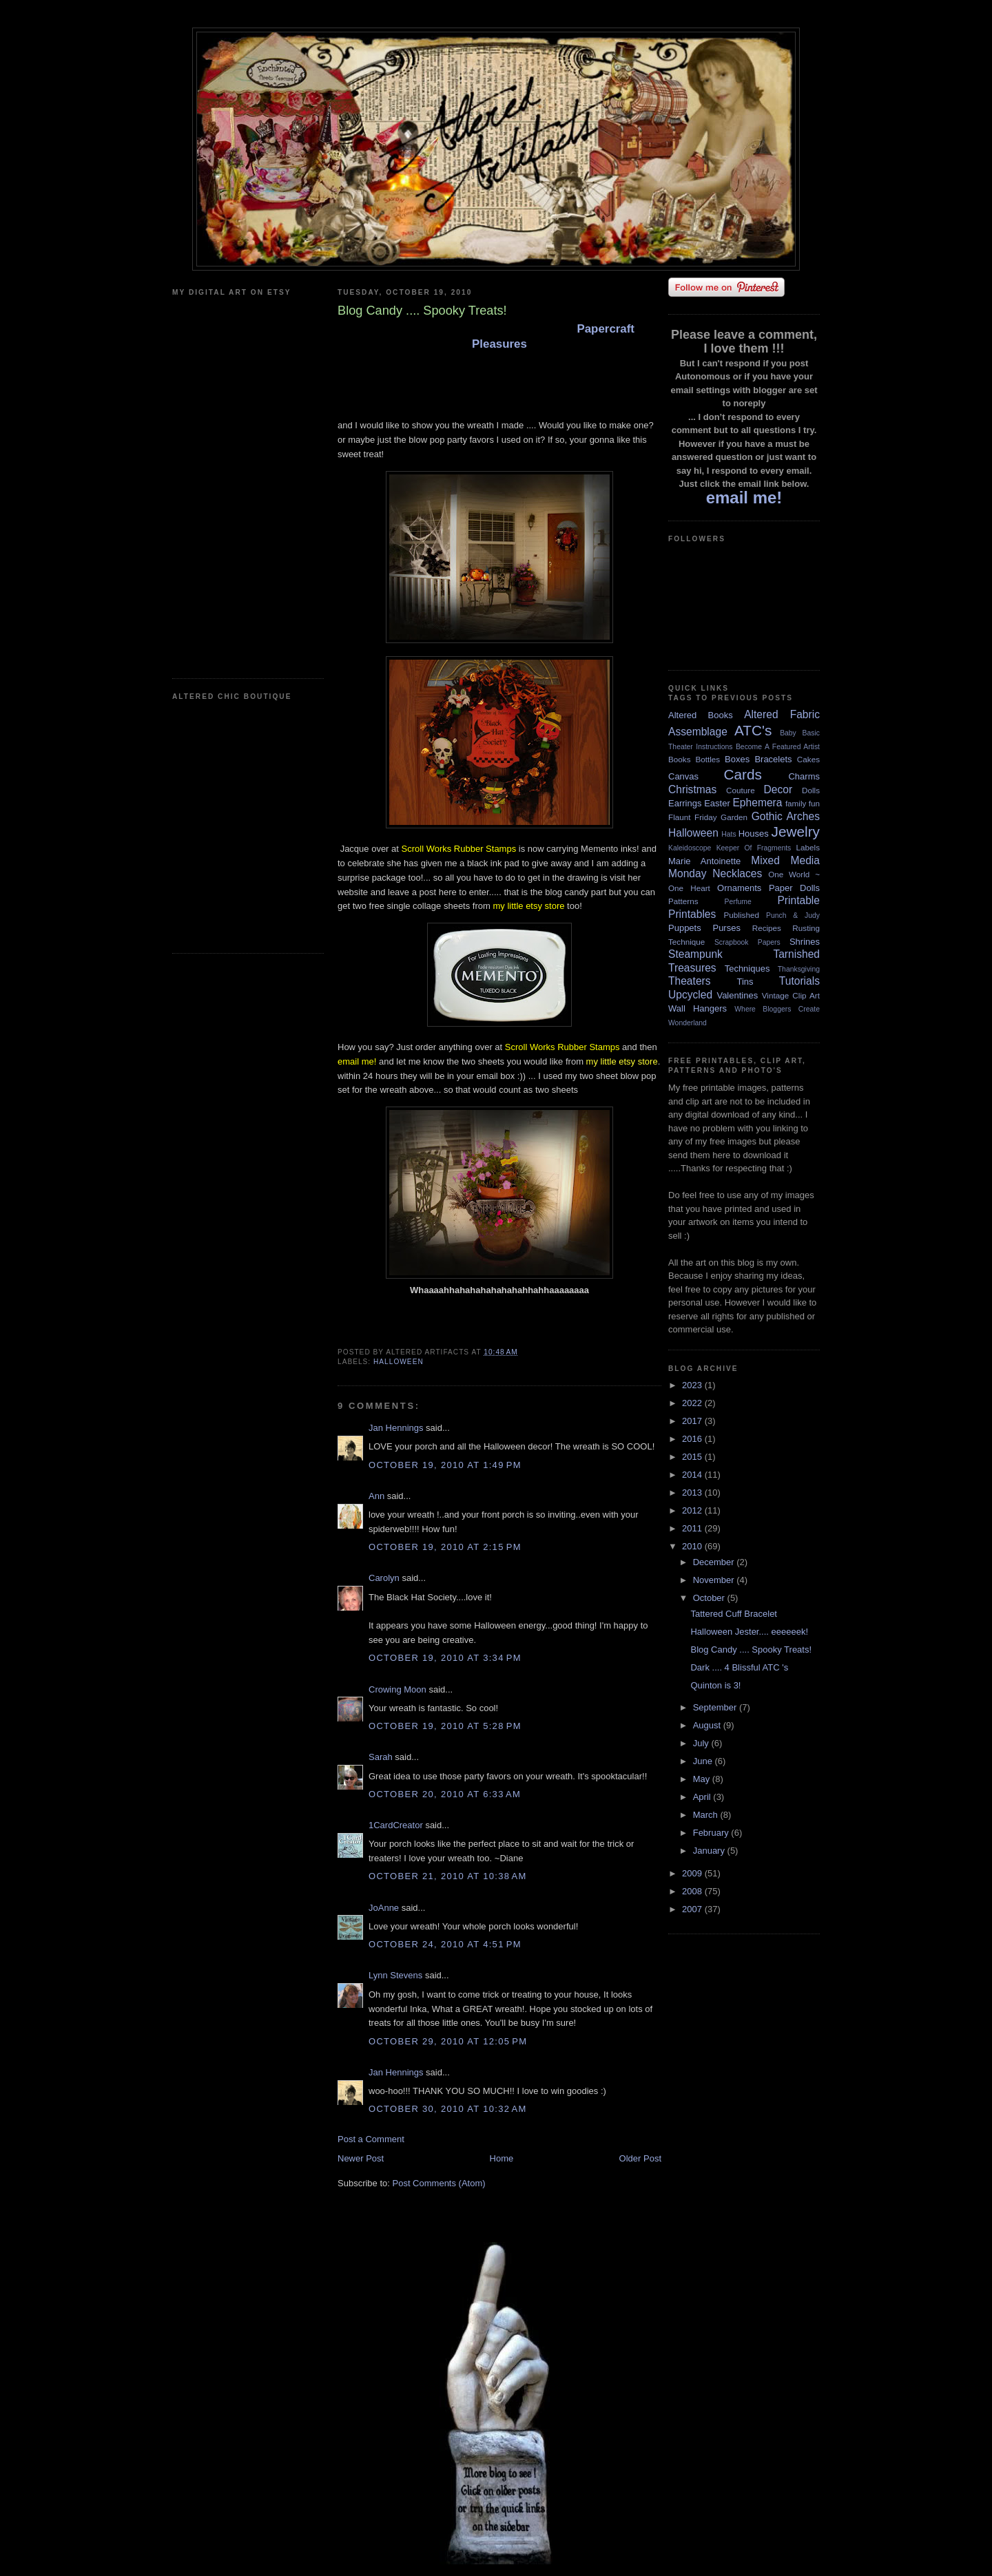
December (715, 1562)
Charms (804, 776)
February (712, 1833)
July (702, 1743)
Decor (778, 789)
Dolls (811, 790)
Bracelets (773, 759)
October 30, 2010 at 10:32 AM (448, 2109)
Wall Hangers (697, 1008)
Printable (798, 900)
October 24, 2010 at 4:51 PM (445, 1944)
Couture (740, 790)
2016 (693, 1439)
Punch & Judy (793, 915)
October (710, 1598)
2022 (693, 1403)
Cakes (808, 759)
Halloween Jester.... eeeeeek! (749, 1631)
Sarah (381, 1757)
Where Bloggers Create (777, 1009)
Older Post (640, 2158)
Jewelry (795, 831)
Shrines (804, 941)
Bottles (707, 759)
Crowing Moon (397, 1689)
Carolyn (384, 1578)
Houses (753, 833)
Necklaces (737, 873)
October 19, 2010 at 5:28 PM (445, 1726)
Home (502, 2158)
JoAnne (384, 1908)
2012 (693, 1510)
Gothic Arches (786, 816)
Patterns (683, 901)
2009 (693, 1873)
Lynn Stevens (395, 1975)
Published (741, 914)
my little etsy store (528, 906)
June (704, 1761)
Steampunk (695, 954)
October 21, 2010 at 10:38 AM (448, 1876)
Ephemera (757, 802)
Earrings (684, 803)
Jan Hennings (396, 1428)
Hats (728, 834)
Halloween (398, 1361)
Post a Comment (371, 2139)
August (708, 1725)
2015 (693, 1457)
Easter (717, 803)
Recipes (766, 927)
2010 (693, 1546)
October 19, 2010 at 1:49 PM (445, 1465)
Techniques (747, 968)
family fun (802, 803)
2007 (693, 1909)
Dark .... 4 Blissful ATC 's (739, 1667)
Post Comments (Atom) (439, 2183)
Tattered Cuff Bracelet (733, 1614)
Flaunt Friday (692, 817)
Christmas (692, 789)
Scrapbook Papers (747, 942)
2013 (693, 1492)
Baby (788, 733)
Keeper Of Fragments (754, 848)
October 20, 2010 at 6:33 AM (445, 1794)
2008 (693, 1891)
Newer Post (361, 2158)
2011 (693, 1528)
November (715, 1580)
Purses (726, 928)
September (716, 1707)
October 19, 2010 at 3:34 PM (445, 1658)
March (707, 1815)
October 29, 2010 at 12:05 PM (448, 2041)
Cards (742, 774)
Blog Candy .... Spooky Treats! (751, 1649)
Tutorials (799, 981)
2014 (693, 1474)
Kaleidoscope (689, 848)
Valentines (737, 995)
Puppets (684, 928)
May (702, 1779)
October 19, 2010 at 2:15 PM (445, 1547)
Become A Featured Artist (778, 747)
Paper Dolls (794, 888)
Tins (744, 981)
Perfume (738, 901)
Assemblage (697, 731)
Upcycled (690, 995)
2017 (693, 1421)
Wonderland (687, 1023)
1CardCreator (396, 1825)
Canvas (683, 776)
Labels (808, 847)
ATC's (753, 730)
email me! (357, 1061)
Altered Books (700, 715)
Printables (692, 914)
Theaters (689, 981)
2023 (693, 1385)
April (703, 1797)
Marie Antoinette (704, 861)
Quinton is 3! (715, 1685)
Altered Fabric (782, 714)
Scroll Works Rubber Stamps (459, 849)
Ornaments (739, 888)
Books (679, 759)
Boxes (737, 759)
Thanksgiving (799, 969)
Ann (376, 1496)
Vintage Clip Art (791, 995)
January (710, 1850)
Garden (734, 817)
